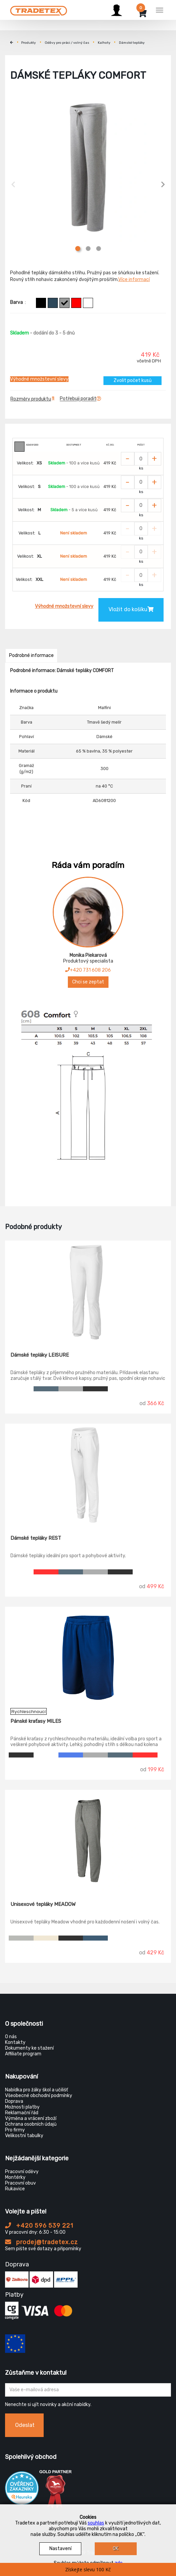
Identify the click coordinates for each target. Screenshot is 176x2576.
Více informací (134, 279)
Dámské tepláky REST (35, 1538)
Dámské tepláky (132, 43)
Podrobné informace (31, 655)
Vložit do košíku (130, 609)
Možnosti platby (22, 2107)
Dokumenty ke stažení (29, 2048)
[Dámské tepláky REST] (88, 1474)
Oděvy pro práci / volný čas (67, 43)
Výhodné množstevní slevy (39, 379)
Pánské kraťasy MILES (35, 1721)
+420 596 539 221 (39, 2225)
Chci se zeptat (88, 982)
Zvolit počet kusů (132, 380)
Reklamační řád (21, 2113)
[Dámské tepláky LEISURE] (88, 1291)
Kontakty (15, 2042)
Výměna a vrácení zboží (30, 2118)
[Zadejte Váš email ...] (88, 2390)
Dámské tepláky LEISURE (39, 1355)
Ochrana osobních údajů (30, 2124)
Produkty (28, 43)
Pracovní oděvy (22, 2171)
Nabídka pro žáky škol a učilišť (36, 2090)
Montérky (15, 2177)
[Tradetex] (38, 9)
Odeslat (25, 2425)
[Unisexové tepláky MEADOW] (88, 1840)
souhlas (96, 2523)
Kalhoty (104, 43)
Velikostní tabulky (24, 2135)
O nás (11, 2037)
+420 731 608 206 (88, 970)
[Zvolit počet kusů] (141, 458)
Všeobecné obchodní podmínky (38, 2095)
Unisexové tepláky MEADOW (43, 1904)
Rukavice (15, 2189)
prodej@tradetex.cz (41, 2242)
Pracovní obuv (20, 2183)
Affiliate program (23, 2054)
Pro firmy (15, 2130)
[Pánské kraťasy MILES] (88, 1657)
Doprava (14, 2101)
